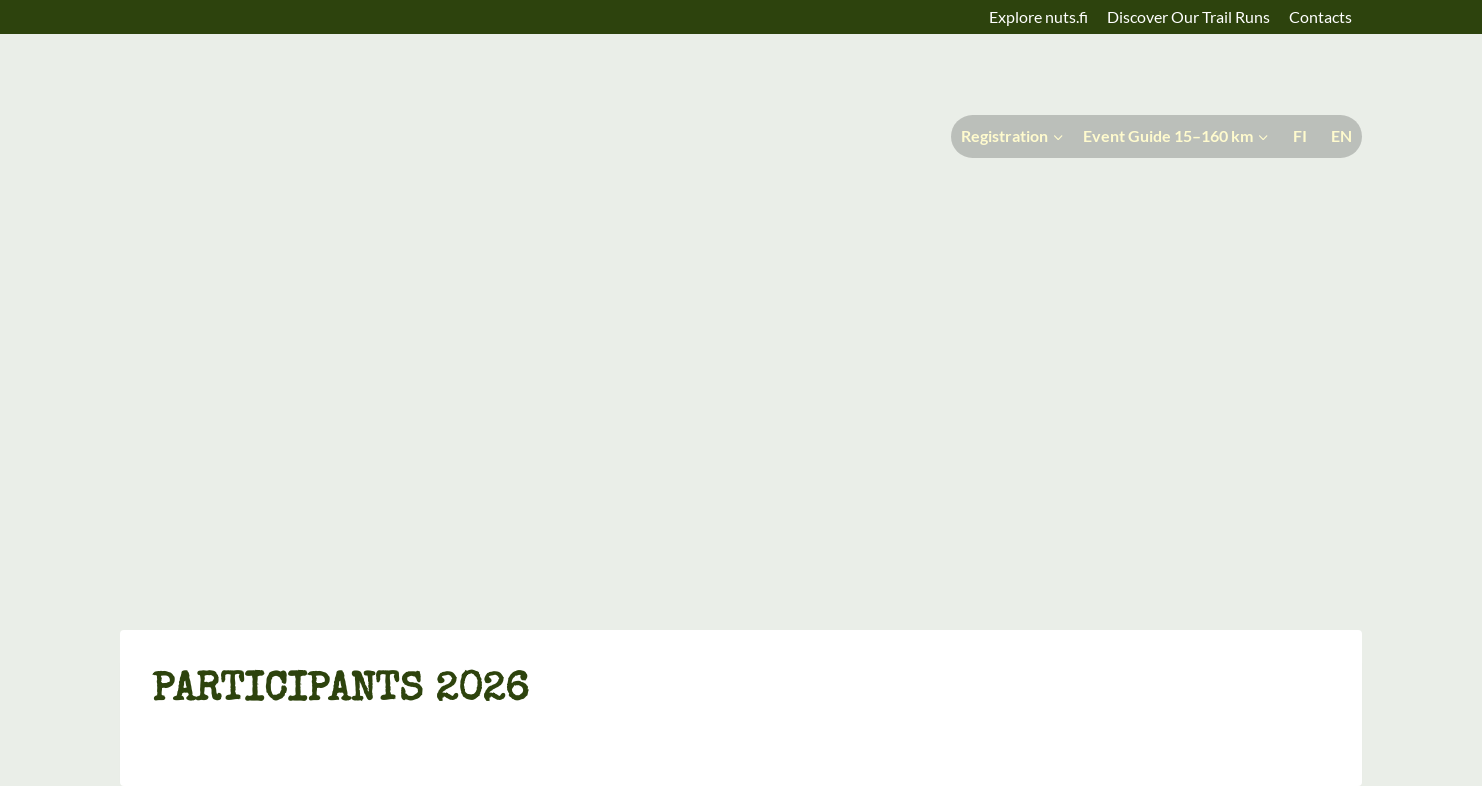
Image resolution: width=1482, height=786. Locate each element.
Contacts (1320, 16)
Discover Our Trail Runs (1188, 16)
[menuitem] (1298, 136)
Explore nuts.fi (1038, 16)
